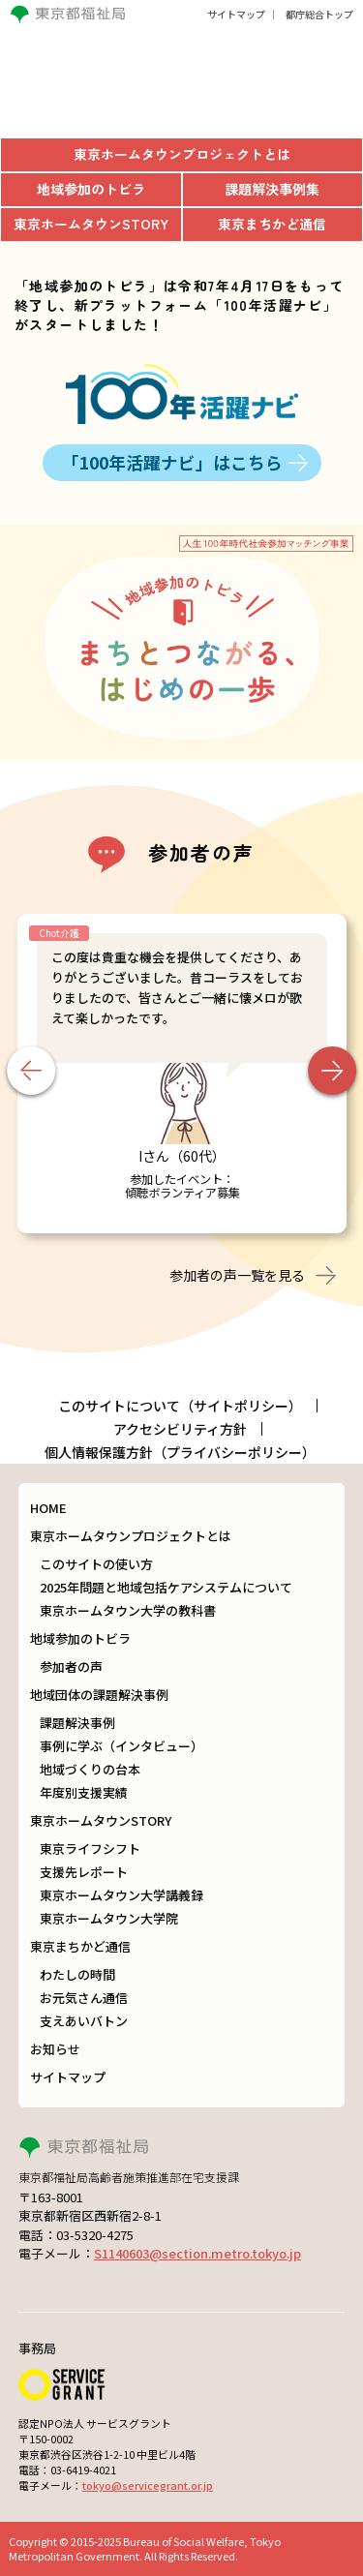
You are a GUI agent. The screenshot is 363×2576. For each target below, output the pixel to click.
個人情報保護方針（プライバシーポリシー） (180, 1452)
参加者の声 (71, 1666)
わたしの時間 (77, 1974)
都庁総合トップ (319, 14)
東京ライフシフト (90, 1848)
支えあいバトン (84, 2021)
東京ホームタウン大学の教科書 (128, 1610)
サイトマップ (236, 14)
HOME (48, 1508)
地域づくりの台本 (90, 1769)
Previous (31, 1071)
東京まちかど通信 (80, 1946)
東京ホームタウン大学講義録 (121, 1895)
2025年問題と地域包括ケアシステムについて (166, 1587)
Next (332, 1071)
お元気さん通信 (84, 1997)
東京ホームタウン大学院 (109, 1918)
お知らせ (55, 2049)
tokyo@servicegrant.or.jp (147, 2485)
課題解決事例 (77, 1722)
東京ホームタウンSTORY (100, 1820)
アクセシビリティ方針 (180, 1429)
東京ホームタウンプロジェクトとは (130, 1536)
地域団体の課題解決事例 (99, 1694)
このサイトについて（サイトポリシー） (180, 1405)
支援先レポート (84, 1872)
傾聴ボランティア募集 (182, 1192)
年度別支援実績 (84, 1792)
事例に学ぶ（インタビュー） (121, 1746)
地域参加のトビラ (80, 1638)
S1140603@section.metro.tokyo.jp (197, 2253)
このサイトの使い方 (96, 1564)
